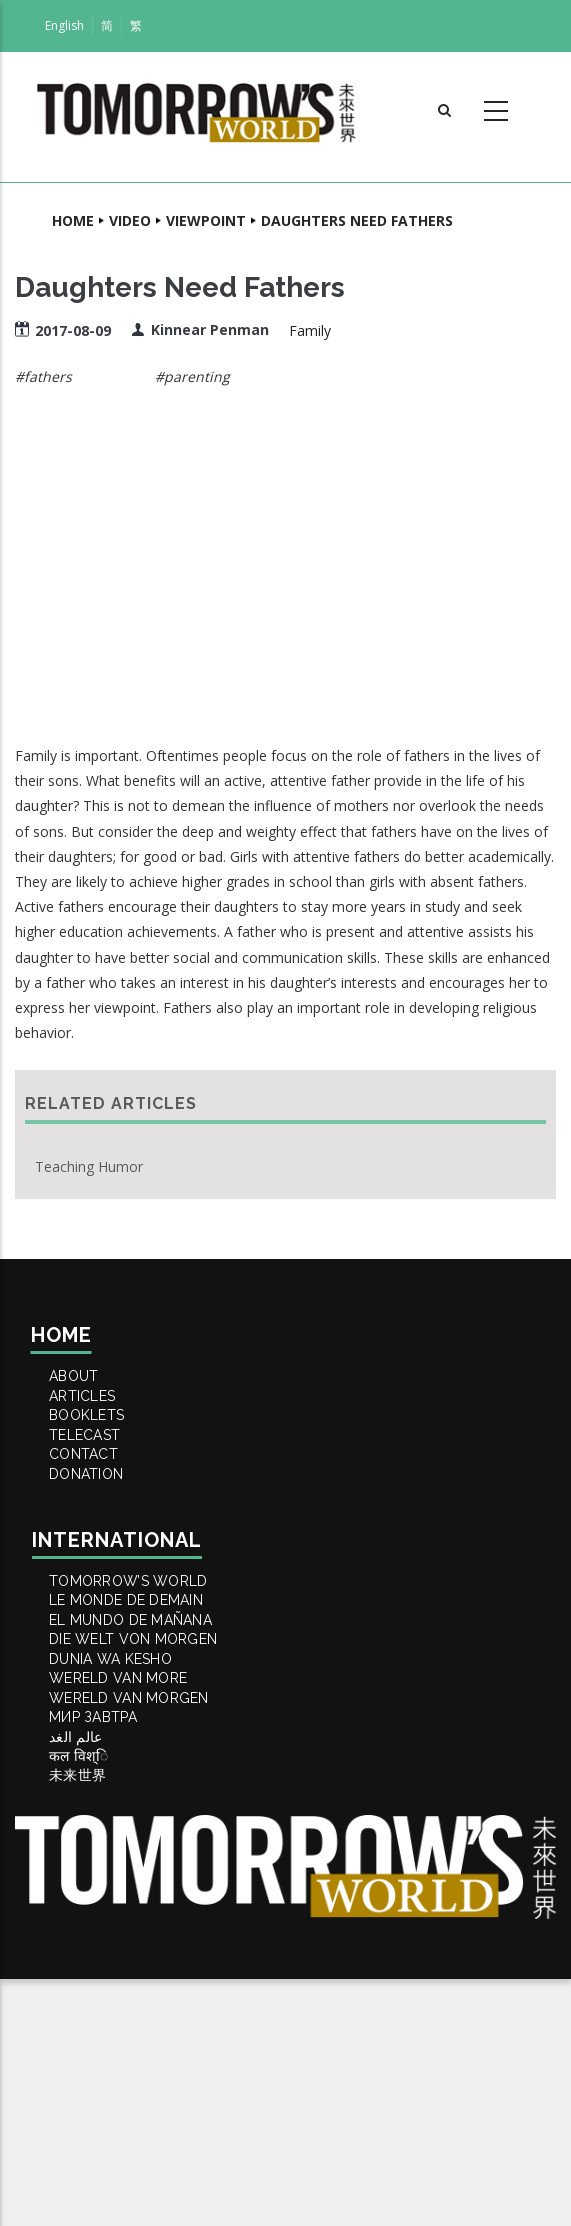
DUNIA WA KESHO (126, 1812)
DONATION (100, 1554)
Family (310, 330)
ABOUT (86, 1384)
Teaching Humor (89, 1166)
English (64, 25)
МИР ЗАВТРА (107, 1914)
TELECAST (98, 1486)
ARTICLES (96, 1418)
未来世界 (90, 2016)
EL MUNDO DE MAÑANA (148, 1744)
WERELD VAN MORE (134, 1846)
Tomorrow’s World (145, 1676)
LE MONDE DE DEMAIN (143, 1710)
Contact (97, 1520)
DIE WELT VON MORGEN (151, 1778)
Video (130, 220)
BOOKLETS (100, 1452)
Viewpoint (206, 220)
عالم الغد (90, 1948)
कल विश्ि (91, 1982)
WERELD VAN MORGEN (146, 1880)
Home (73, 220)
